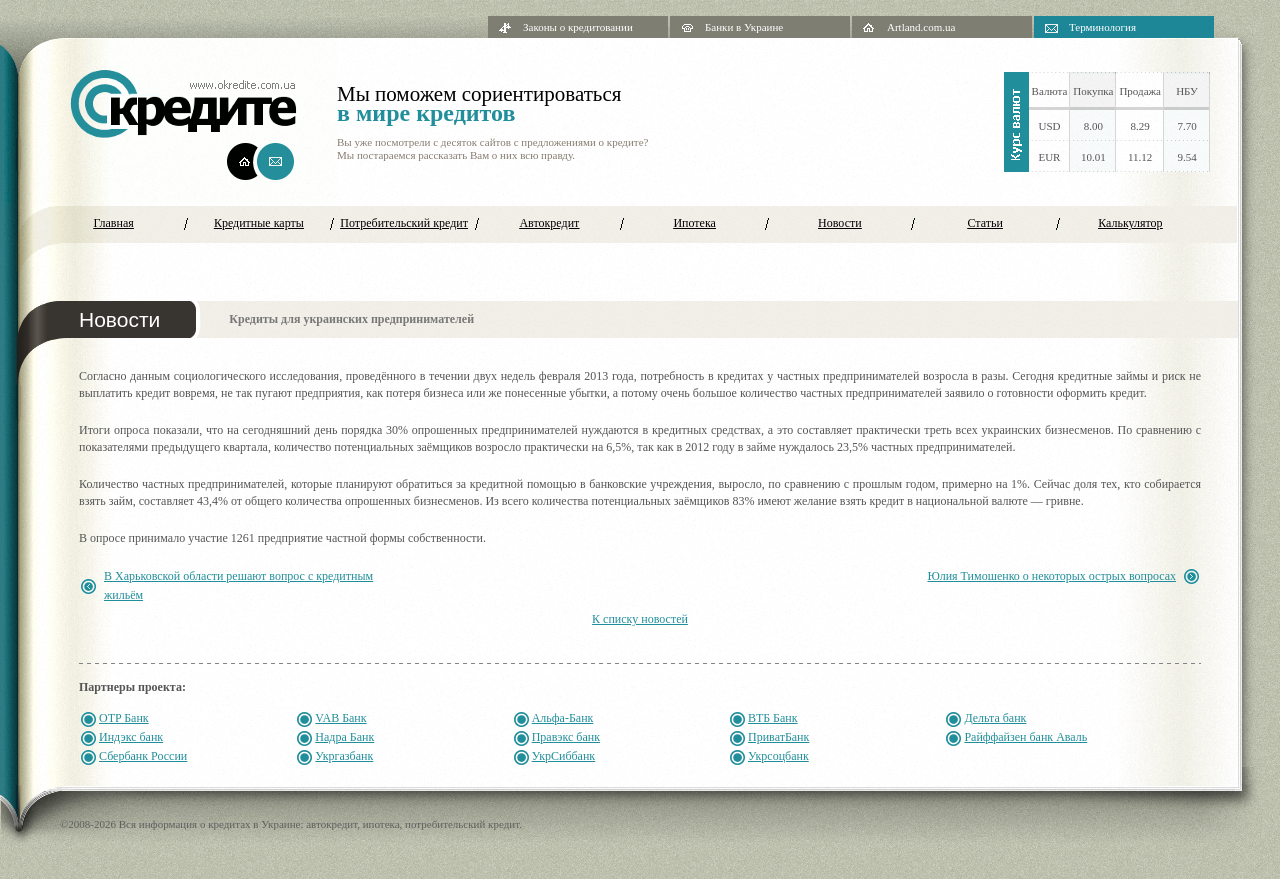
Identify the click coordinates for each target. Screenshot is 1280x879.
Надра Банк (344, 737)
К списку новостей (640, 619)
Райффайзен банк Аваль (1025, 737)
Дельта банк (995, 718)
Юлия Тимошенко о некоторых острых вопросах (1051, 576)
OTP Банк (124, 718)
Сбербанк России (143, 756)
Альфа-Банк (563, 718)
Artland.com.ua (921, 27)
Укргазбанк (344, 756)
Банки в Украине (744, 27)
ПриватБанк (778, 737)
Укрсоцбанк (778, 756)
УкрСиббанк (564, 756)
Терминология (1102, 27)
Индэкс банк (131, 737)
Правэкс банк (566, 737)
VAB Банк (340, 718)
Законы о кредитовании (578, 27)
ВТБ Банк (773, 718)
